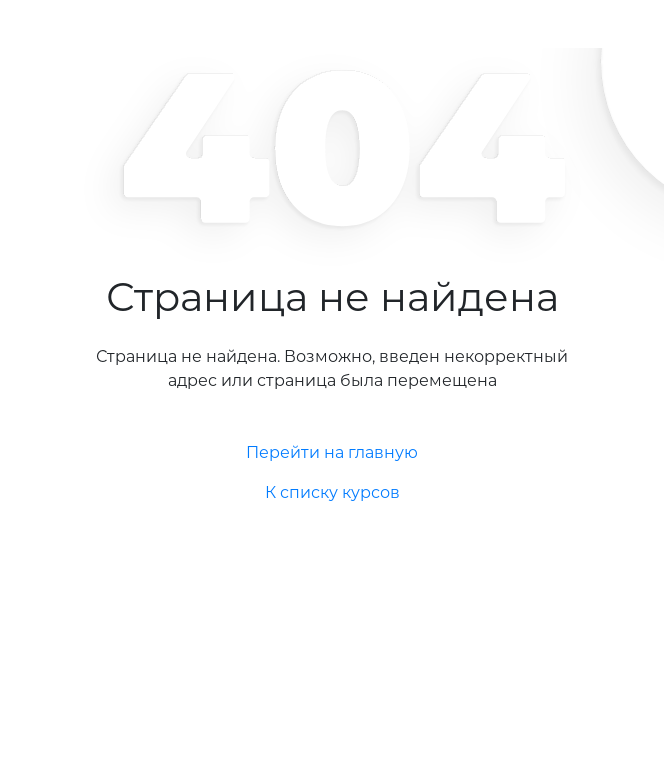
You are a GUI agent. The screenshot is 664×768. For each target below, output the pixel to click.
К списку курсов (332, 492)
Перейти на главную (332, 452)
